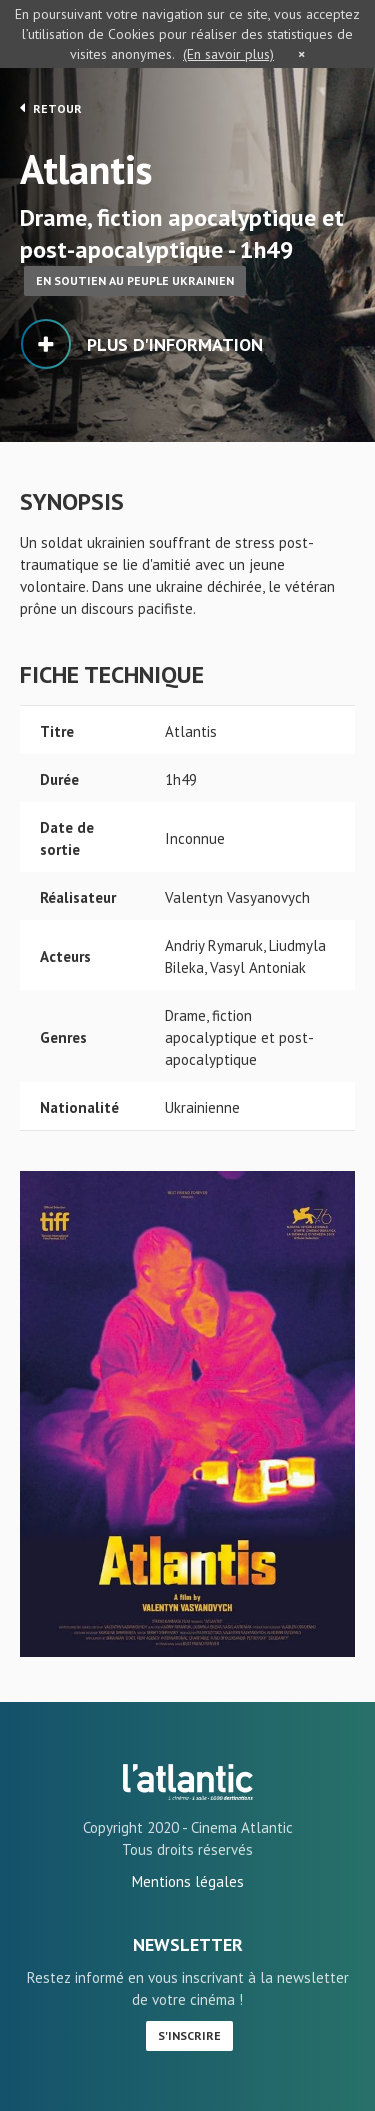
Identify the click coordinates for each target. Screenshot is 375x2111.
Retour (51, 108)
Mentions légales (188, 1881)
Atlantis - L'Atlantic (188, 1782)
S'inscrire (189, 2035)
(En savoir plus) (228, 54)
